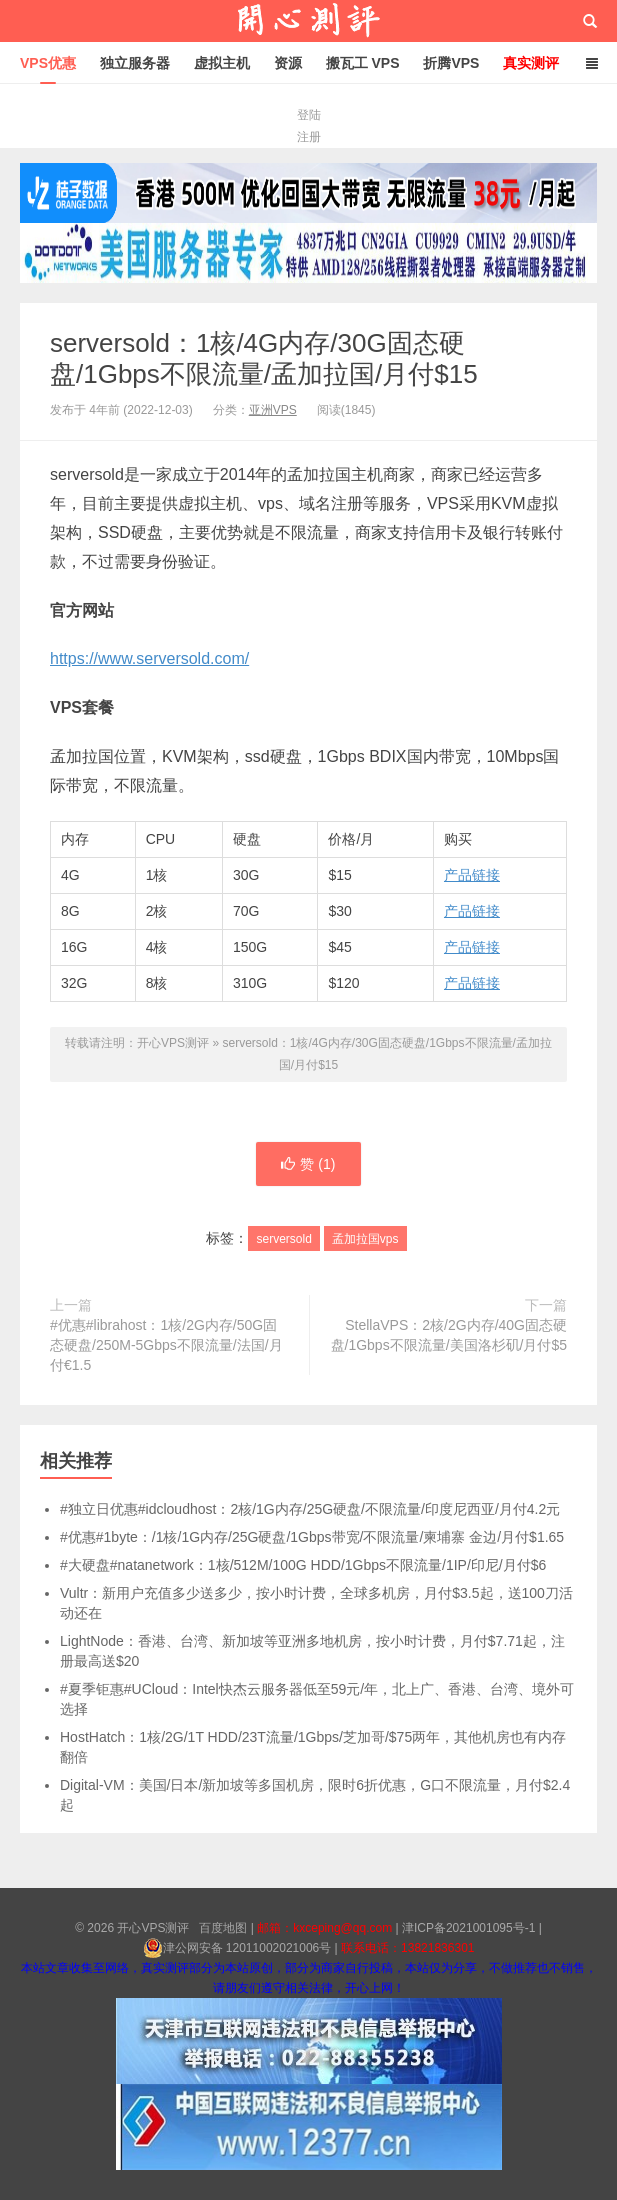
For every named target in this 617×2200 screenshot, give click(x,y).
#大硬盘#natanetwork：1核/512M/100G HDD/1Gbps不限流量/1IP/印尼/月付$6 (303, 1565)
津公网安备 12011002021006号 (237, 1948)
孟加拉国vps (365, 1239)
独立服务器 (135, 63)
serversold (283, 1239)
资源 (288, 63)
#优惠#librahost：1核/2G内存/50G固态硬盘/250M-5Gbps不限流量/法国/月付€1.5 (166, 1345)
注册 (309, 137)
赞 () (308, 1164)
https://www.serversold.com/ (149, 658)
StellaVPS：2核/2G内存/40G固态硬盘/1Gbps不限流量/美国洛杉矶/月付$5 (449, 1335)
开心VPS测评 (309, 21)
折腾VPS (451, 63)
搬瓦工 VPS (363, 63)
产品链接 (472, 875)
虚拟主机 (222, 63)
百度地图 (223, 1928)
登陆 (309, 115)
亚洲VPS (273, 410)
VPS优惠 (48, 63)
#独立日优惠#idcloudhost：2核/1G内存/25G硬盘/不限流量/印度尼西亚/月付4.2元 (310, 1509)
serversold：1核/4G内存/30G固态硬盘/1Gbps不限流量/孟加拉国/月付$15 (264, 358)
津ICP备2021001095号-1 (468, 1928)
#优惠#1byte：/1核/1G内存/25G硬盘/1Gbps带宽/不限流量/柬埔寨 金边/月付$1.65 (312, 1537)
